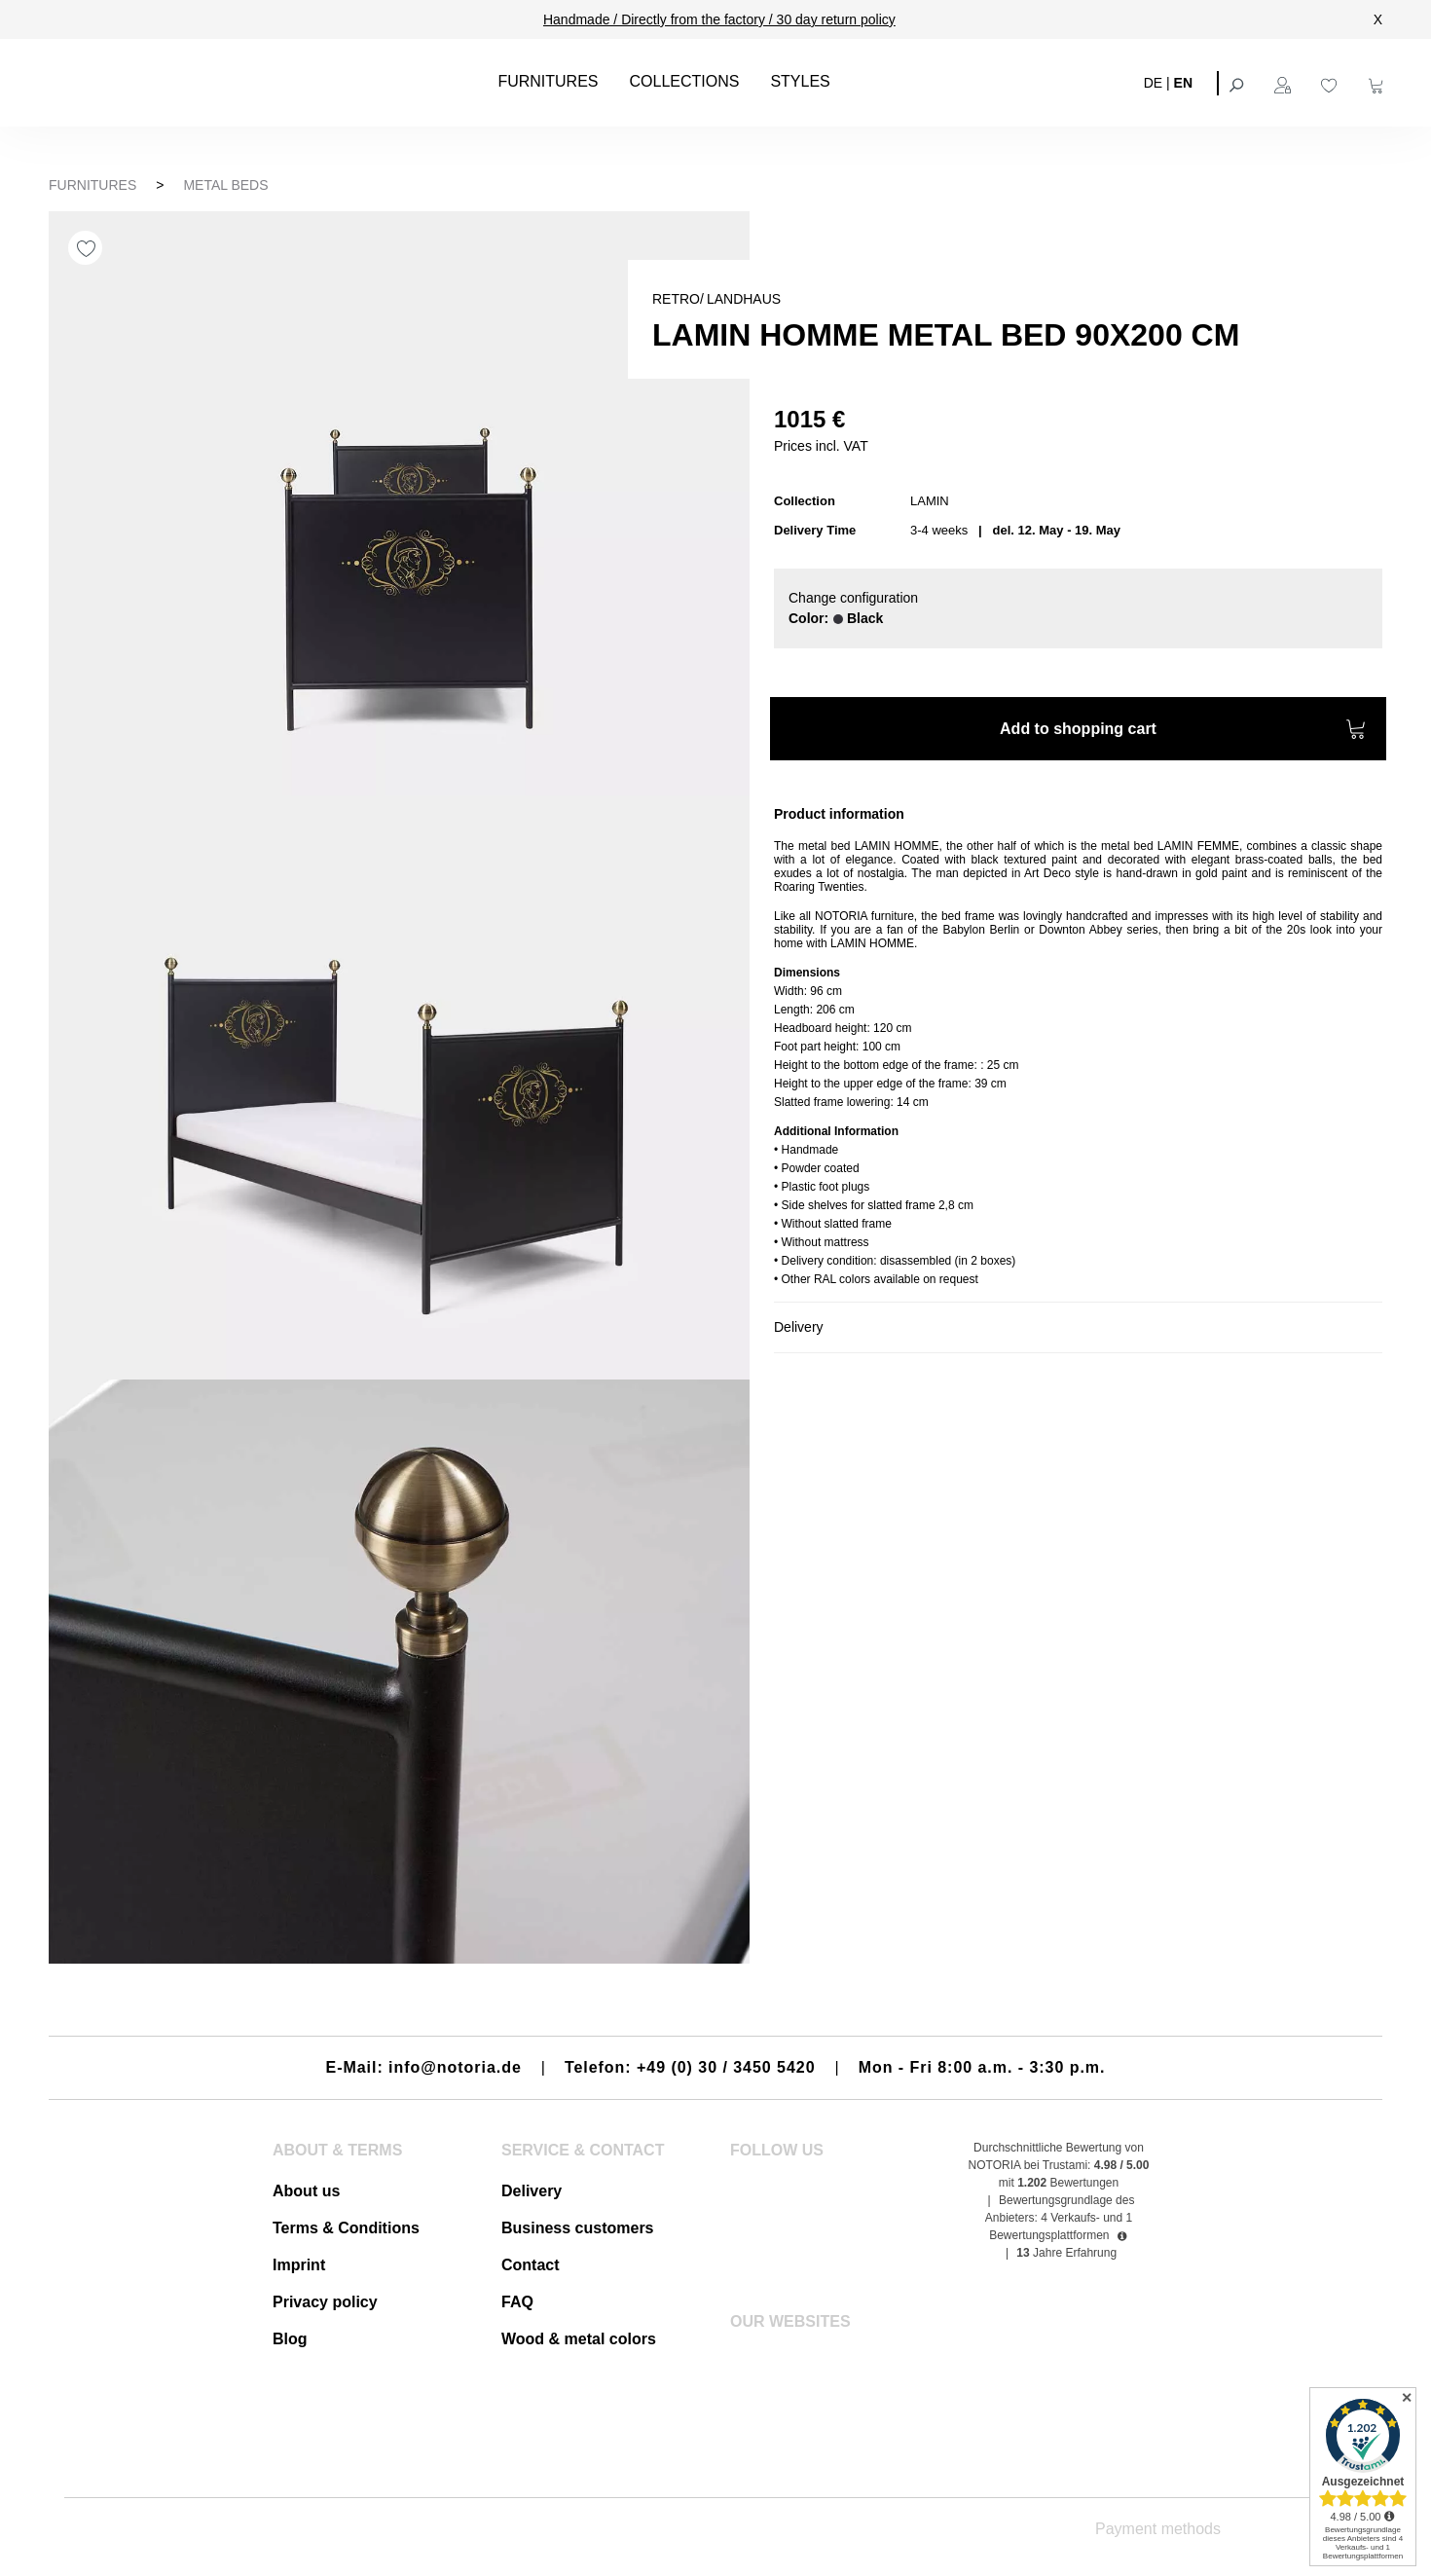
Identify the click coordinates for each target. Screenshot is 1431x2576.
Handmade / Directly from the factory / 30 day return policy (719, 19)
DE (1153, 82)
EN (1183, 82)
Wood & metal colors (578, 2339)
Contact (530, 2265)
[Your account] (1285, 82)
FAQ (517, 2302)
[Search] (1238, 82)
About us (306, 2191)
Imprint (299, 2265)
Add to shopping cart (1183, 732)
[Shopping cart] (1378, 82)
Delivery (531, 2191)
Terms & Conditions (346, 2228)
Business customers (577, 2228)
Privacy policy (325, 2302)
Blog (290, 2339)
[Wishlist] (1331, 82)
